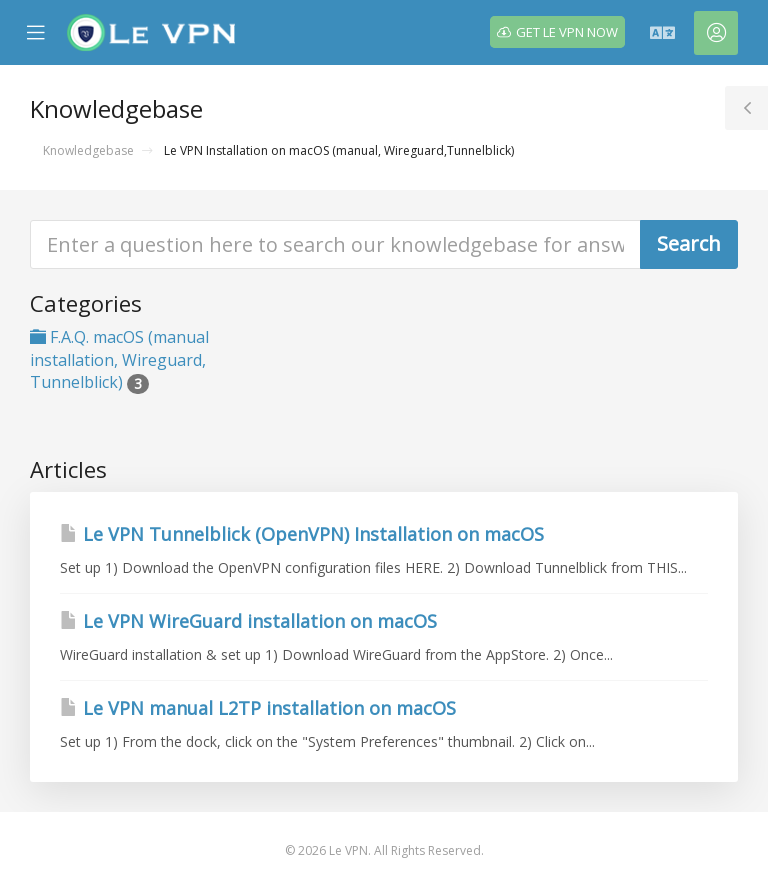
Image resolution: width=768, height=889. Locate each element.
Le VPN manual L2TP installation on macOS (258, 708)
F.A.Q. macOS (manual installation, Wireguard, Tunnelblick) (119, 360)
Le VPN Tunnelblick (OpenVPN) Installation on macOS (302, 534)
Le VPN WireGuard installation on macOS (248, 621)
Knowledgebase (88, 150)
